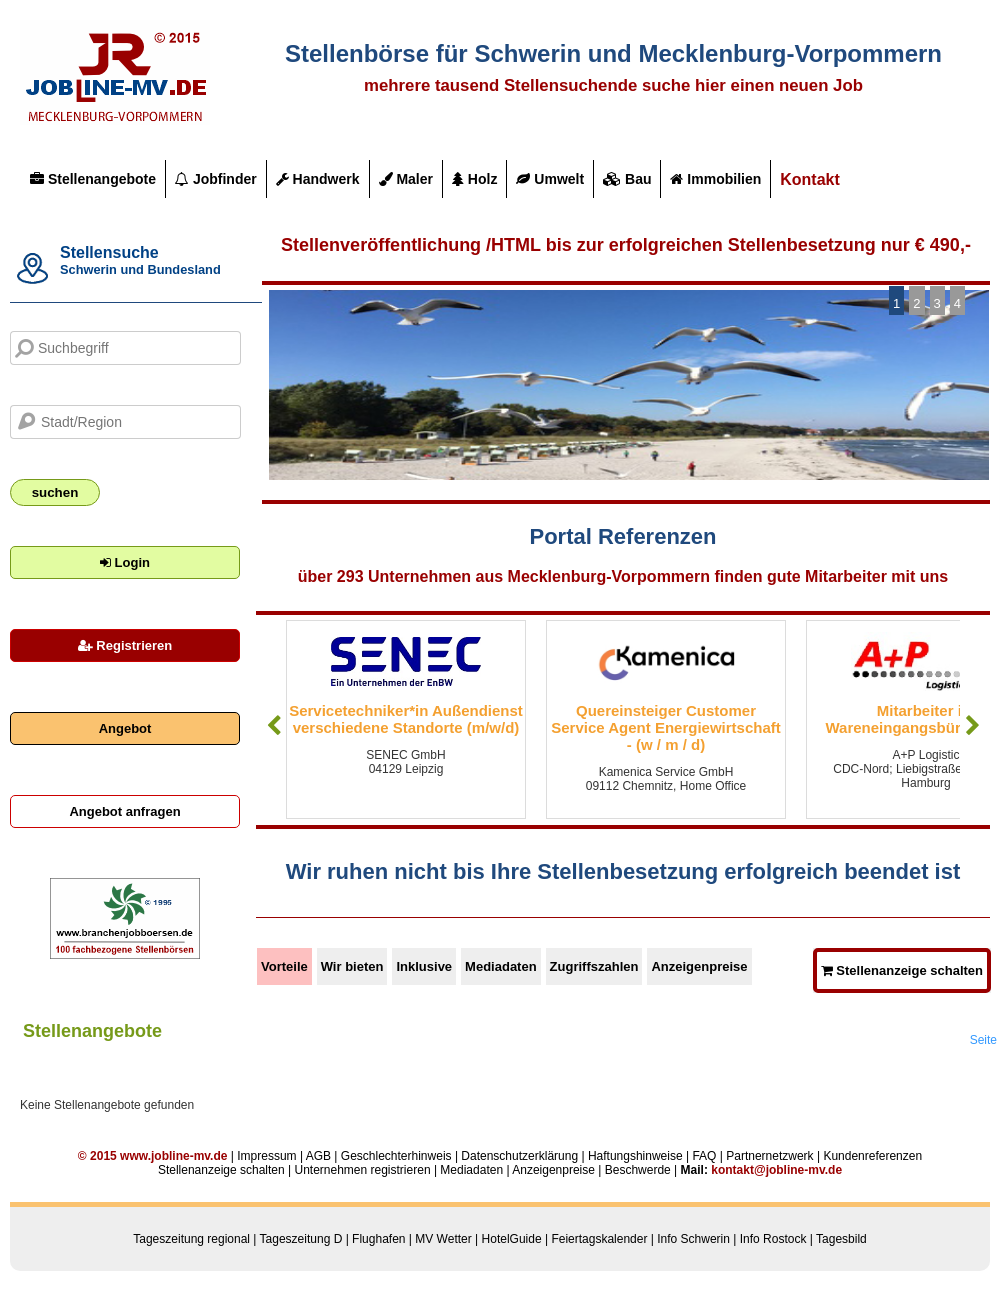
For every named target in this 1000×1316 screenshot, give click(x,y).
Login (125, 562)
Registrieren (125, 645)
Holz (474, 179)
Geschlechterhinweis (396, 1156)
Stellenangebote (93, 179)
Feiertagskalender (599, 1239)
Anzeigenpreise (699, 966)
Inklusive (424, 966)
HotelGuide (512, 1239)
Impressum (266, 1156)
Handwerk (318, 179)
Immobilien (715, 179)
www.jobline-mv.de (173, 1156)
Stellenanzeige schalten (902, 970)
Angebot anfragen (124, 811)
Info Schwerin (693, 1239)
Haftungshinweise (635, 1156)
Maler (406, 179)
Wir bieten (352, 966)
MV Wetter (443, 1239)
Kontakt (810, 179)
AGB (318, 1156)
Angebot (125, 728)
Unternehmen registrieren (362, 1170)
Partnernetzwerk (769, 1156)
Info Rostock (773, 1239)
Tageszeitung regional (191, 1239)
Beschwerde (638, 1170)
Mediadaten (501, 966)
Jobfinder (216, 179)
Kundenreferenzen (872, 1156)
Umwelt (550, 179)
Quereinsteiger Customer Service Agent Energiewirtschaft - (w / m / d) (666, 727)
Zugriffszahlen (594, 966)
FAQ (704, 1156)
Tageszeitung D (301, 1239)
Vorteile (284, 966)
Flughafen (378, 1239)
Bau (627, 179)
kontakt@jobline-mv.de (776, 1170)
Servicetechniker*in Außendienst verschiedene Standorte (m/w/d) (406, 719)
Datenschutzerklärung (519, 1156)
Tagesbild (841, 1239)
